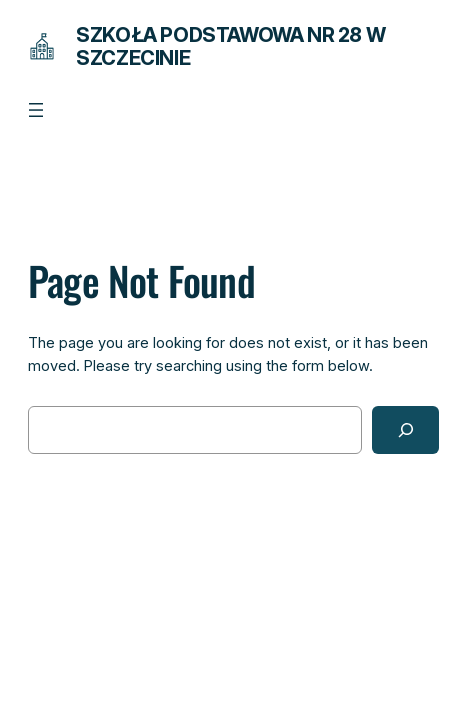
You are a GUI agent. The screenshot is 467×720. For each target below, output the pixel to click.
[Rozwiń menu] (36, 110)
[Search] (405, 429)
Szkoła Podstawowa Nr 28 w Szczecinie (230, 46)
